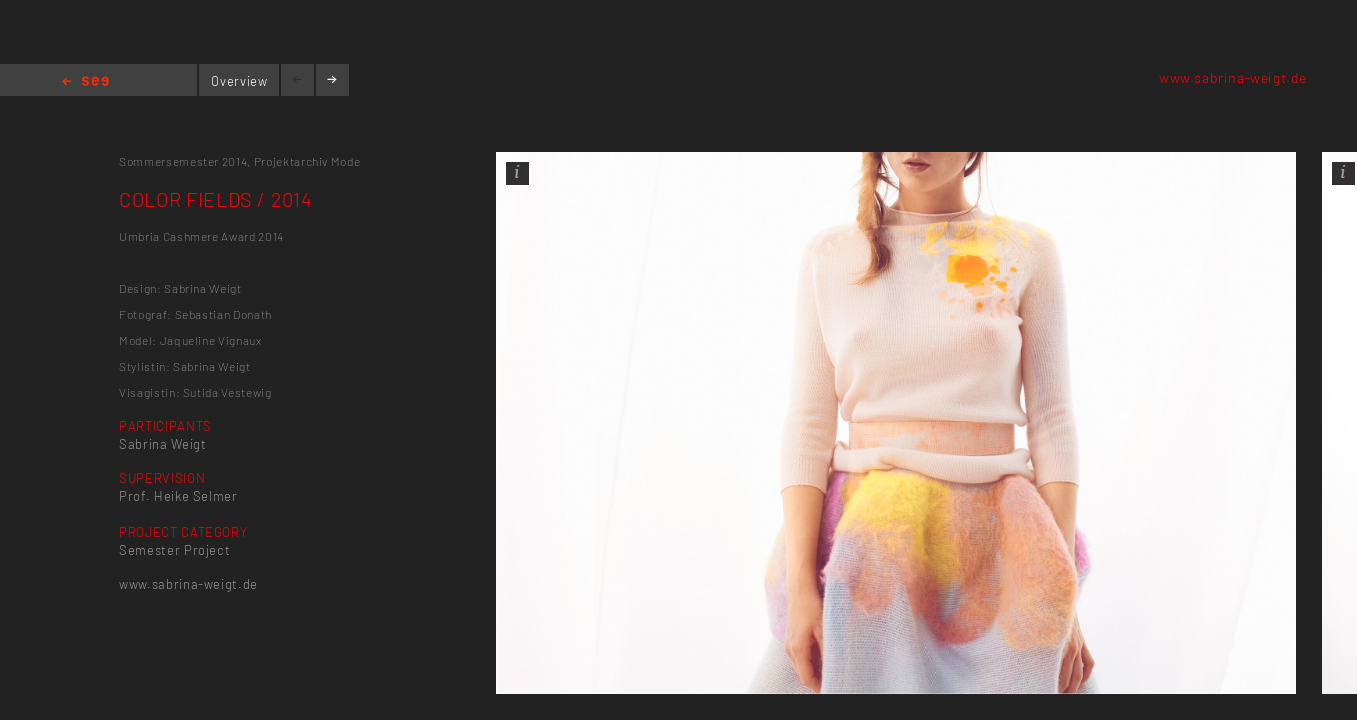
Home (85, 82)
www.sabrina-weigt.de (1233, 77)
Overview (239, 81)
